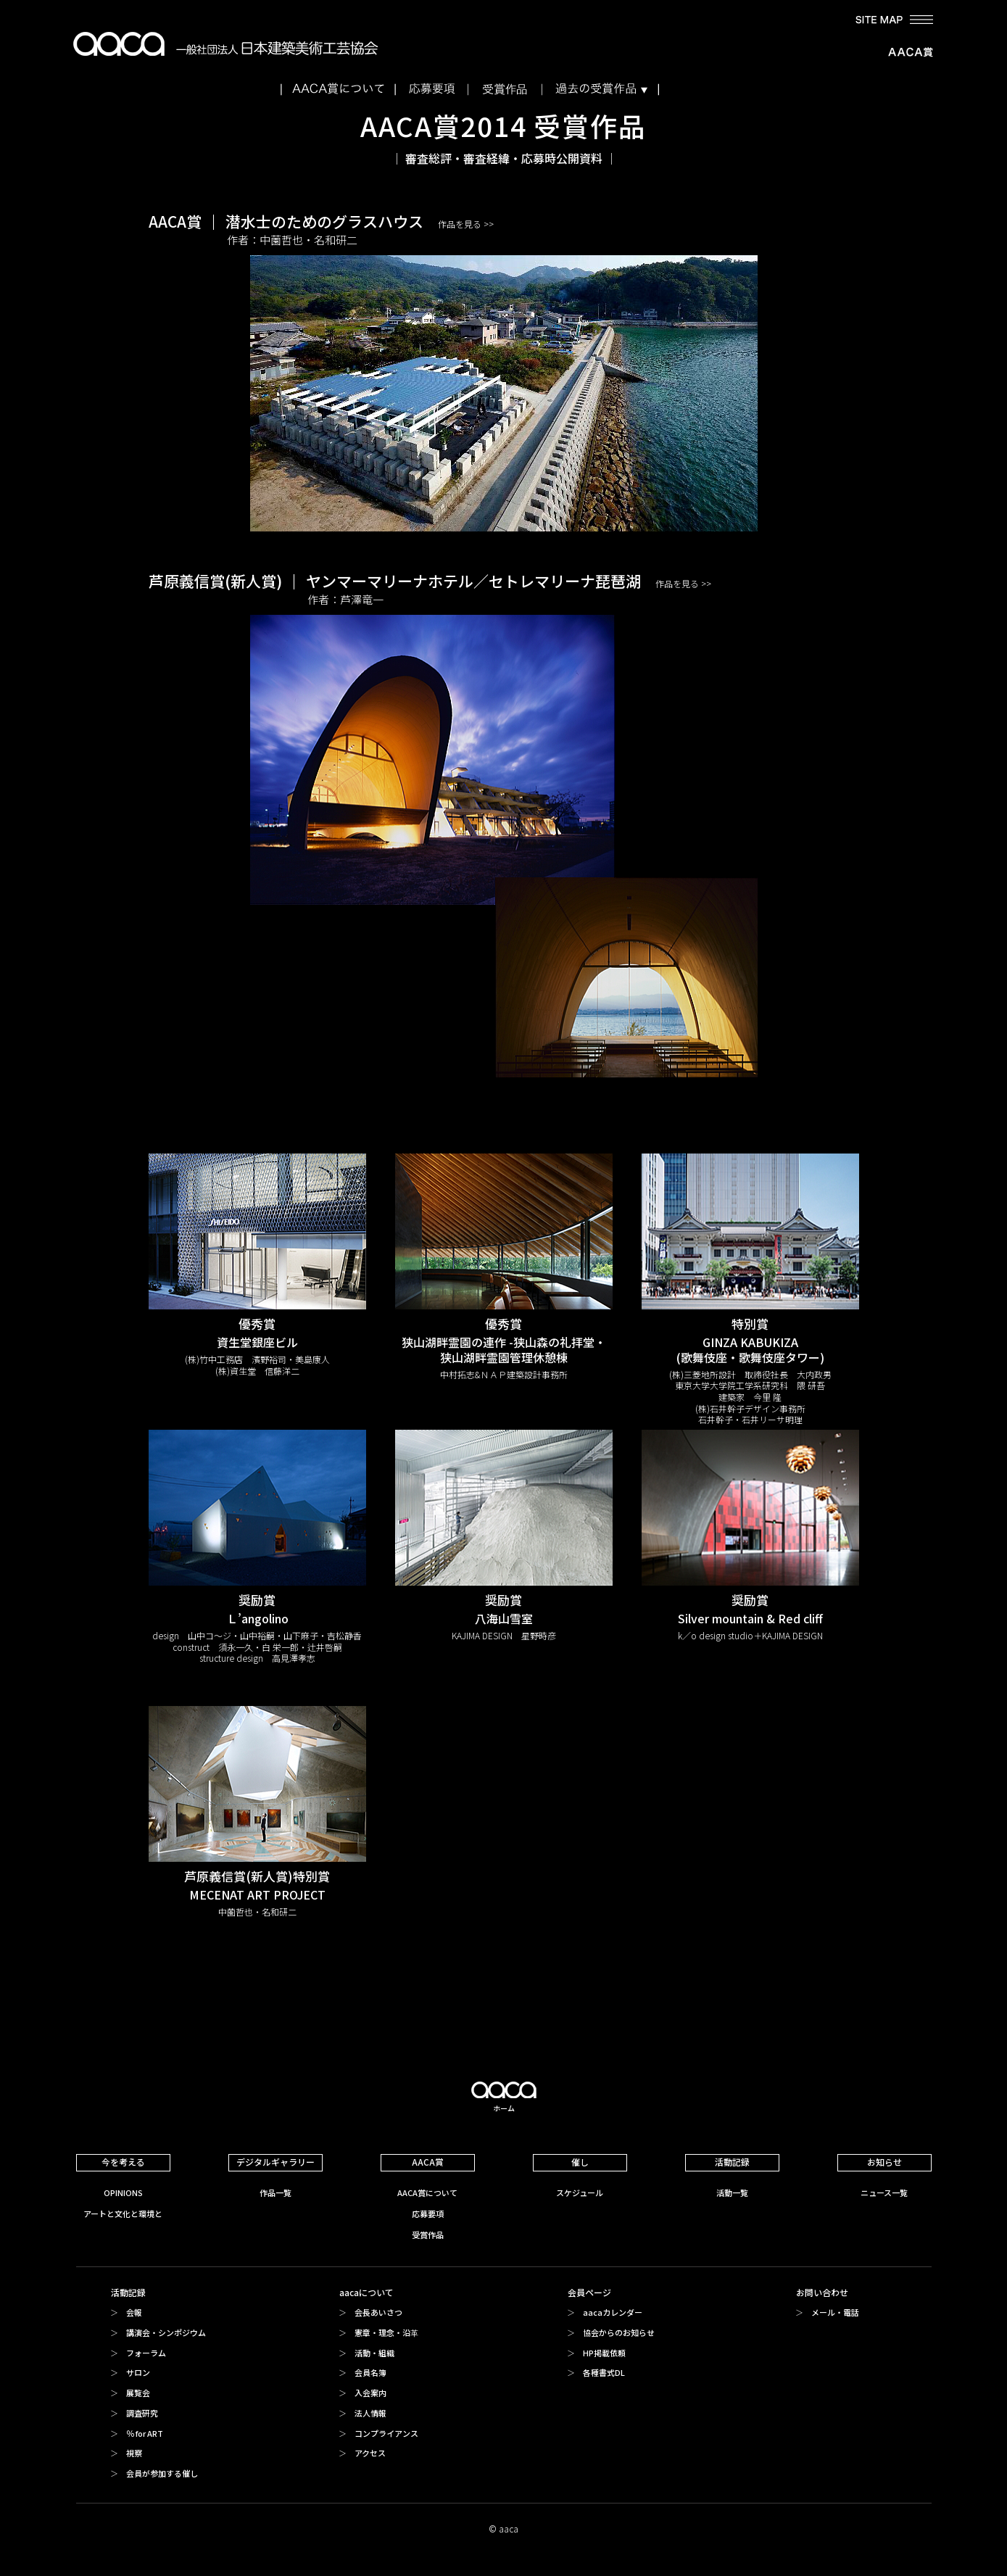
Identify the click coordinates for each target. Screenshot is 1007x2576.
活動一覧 (732, 2192)
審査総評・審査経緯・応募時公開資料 (503, 158)
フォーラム (146, 2352)
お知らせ (884, 2161)
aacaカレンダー (612, 2312)
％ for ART (144, 2433)
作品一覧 (275, 2192)
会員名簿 (370, 2372)
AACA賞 (428, 2161)
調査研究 (142, 2413)
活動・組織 (374, 2352)
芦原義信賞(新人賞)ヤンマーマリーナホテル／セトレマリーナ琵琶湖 (504, 823)
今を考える (123, 2161)
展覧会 (138, 2392)
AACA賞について (427, 2192)
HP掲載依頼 (604, 2352)
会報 (134, 2312)
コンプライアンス (386, 2433)
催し (580, 2161)
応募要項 (428, 2213)
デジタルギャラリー (275, 2161)
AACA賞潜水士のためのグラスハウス (504, 370)
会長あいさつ (378, 2312)
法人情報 (370, 2413)
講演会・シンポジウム (166, 2332)
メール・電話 (835, 2312)
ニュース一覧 (884, 2192)
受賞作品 (428, 2234)
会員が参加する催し (162, 2473)
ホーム (504, 2108)
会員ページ (589, 2292)
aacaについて (366, 2292)
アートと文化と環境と (122, 2213)
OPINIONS (123, 2192)
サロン (138, 2372)
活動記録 (732, 2161)
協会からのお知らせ (619, 2332)
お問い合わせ (822, 2292)
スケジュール (579, 2192)
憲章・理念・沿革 (386, 2332)
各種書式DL (604, 2372)
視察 (134, 2453)
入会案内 (370, 2392)
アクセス (370, 2453)
